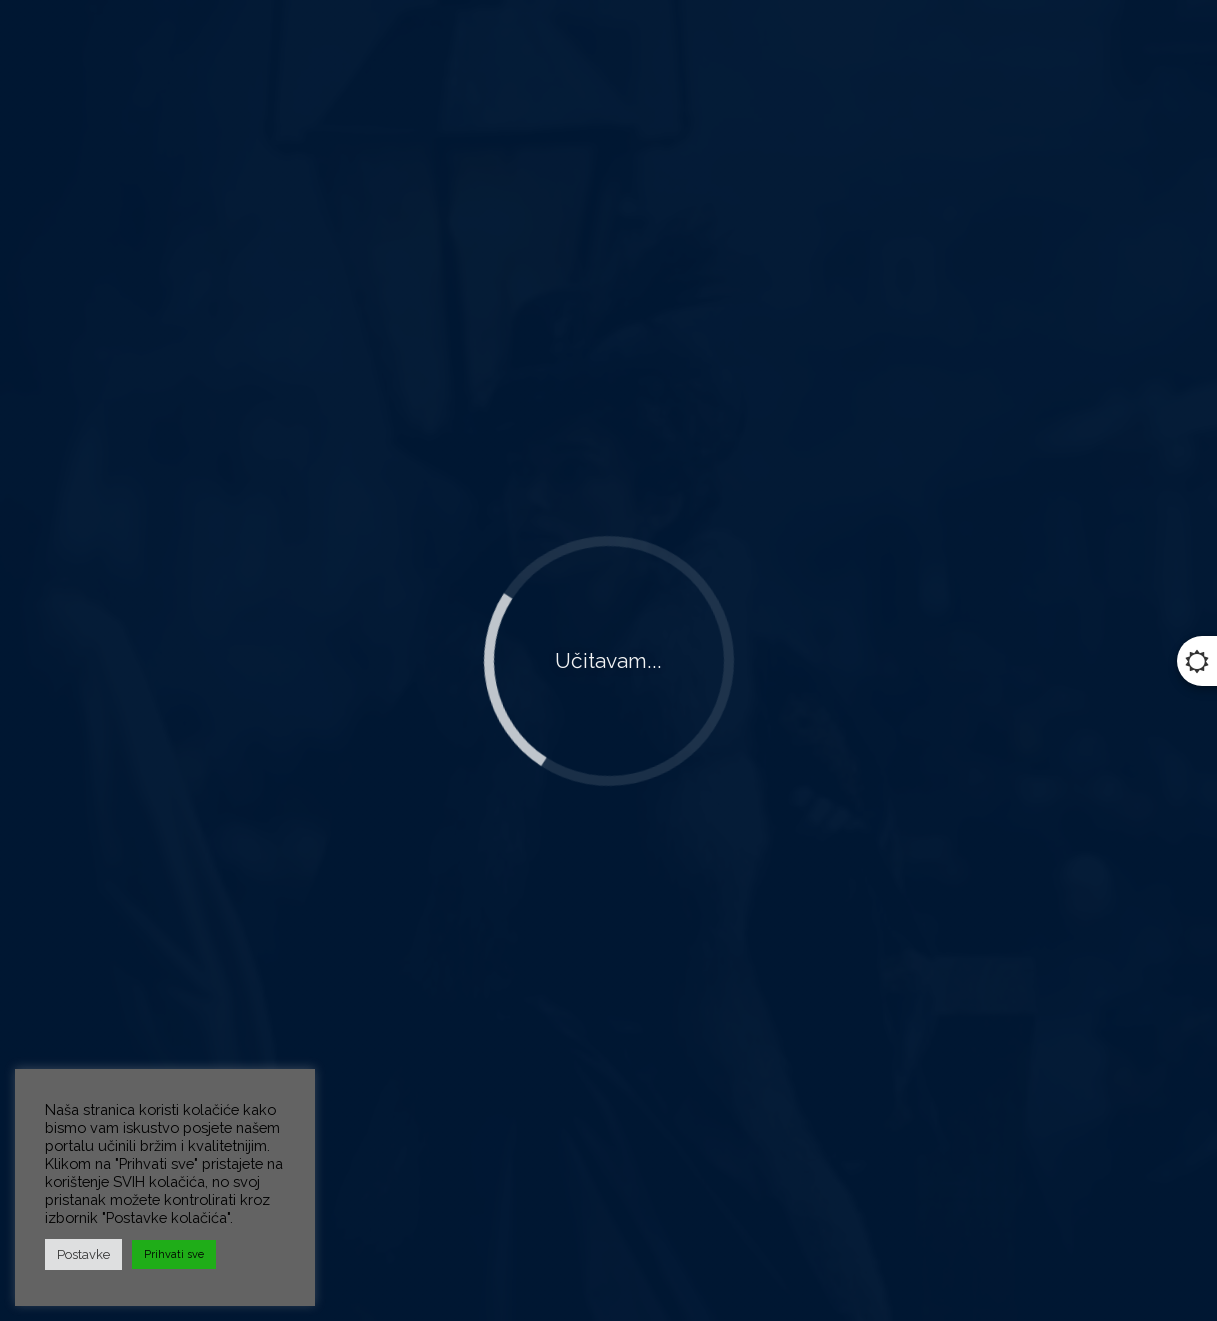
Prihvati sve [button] (174, 1254)
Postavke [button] (83, 1254)
